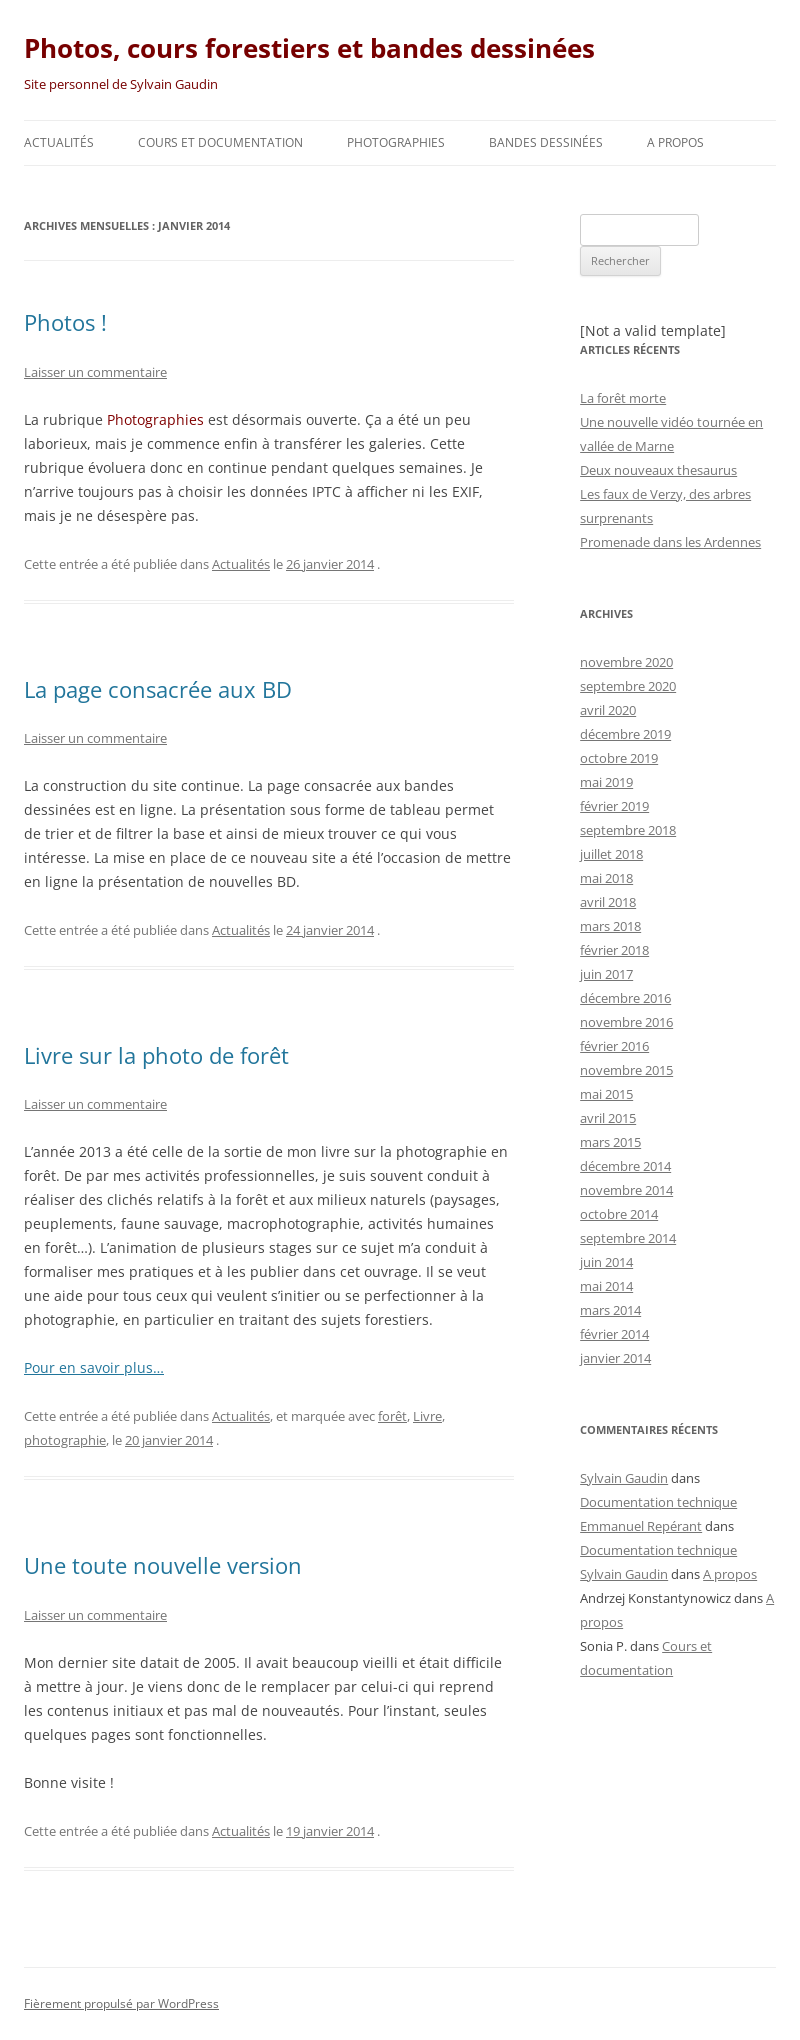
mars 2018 (610, 926)
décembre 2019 (625, 734)
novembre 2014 (626, 1190)
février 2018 (614, 950)
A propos (675, 142)
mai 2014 (606, 1286)
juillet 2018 (611, 854)
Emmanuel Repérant (641, 1526)
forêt (392, 1416)
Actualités (59, 142)
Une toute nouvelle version (163, 1565)
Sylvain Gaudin (624, 1478)
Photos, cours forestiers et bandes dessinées (309, 48)
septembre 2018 (628, 830)
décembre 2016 (625, 998)
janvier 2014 (615, 1358)
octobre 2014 (619, 1214)
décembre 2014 (625, 1166)
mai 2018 (606, 878)
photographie (65, 1440)
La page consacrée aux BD (158, 689)
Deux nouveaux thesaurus (658, 470)
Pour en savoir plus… (94, 1367)
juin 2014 (606, 1262)
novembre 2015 (626, 1070)
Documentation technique (658, 1502)
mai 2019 (606, 782)
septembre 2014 (628, 1238)
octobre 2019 (619, 758)
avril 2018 (608, 902)
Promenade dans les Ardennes (670, 542)
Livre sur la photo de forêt (156, 1055)
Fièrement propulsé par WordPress (121, 2003)
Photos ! (65, 322)
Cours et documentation (220, 142)
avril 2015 (608, 1118)
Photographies (396, 142)
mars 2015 (610, 1142)
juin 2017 (606, 974)
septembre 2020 (628, 686)
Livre (427, 1416)
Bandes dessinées (546, 142)
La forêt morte (623, 398)
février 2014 (614, 1334)
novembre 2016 (626, 1022)
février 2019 (614, 806)
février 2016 (614, 1046)
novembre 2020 (626, 662)
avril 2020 (608, 710)
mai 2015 (606, 1094)
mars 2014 (610, 1310)
